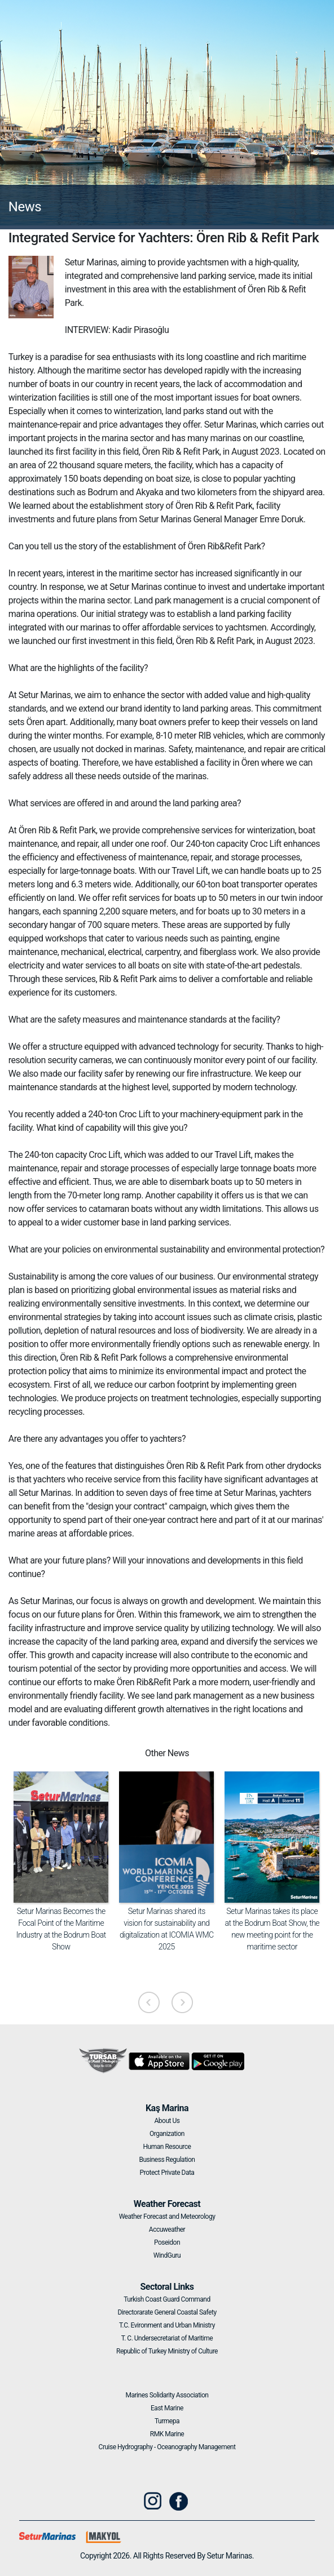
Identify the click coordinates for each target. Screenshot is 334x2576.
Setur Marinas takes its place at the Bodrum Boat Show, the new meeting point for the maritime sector (272, 1929)
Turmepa (167, 2421)
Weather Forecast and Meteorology (167, 2216)
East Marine (167, 2408)
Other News (167, 1753)
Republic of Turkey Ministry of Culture (167, 2351)
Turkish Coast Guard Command (167, 2299)
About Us (167, 2121)
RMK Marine (167, 2434)
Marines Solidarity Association (167, 2395)
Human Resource (167, 2147)
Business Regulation (167, 2160)
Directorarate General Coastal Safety (166, 2312)
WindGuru (167, 2255)
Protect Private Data (167, 2173)
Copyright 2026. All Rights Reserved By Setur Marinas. (167, 2555)
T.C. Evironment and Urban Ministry (167, 2325)
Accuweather (167, 2229)
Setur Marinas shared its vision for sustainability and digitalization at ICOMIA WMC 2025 (167, 1929)
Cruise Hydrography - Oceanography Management (167, 2447)
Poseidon (167, 2242)
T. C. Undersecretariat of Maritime (167, 2338)
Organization (167, 2134)
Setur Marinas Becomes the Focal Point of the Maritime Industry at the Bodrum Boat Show (61, 1929)
